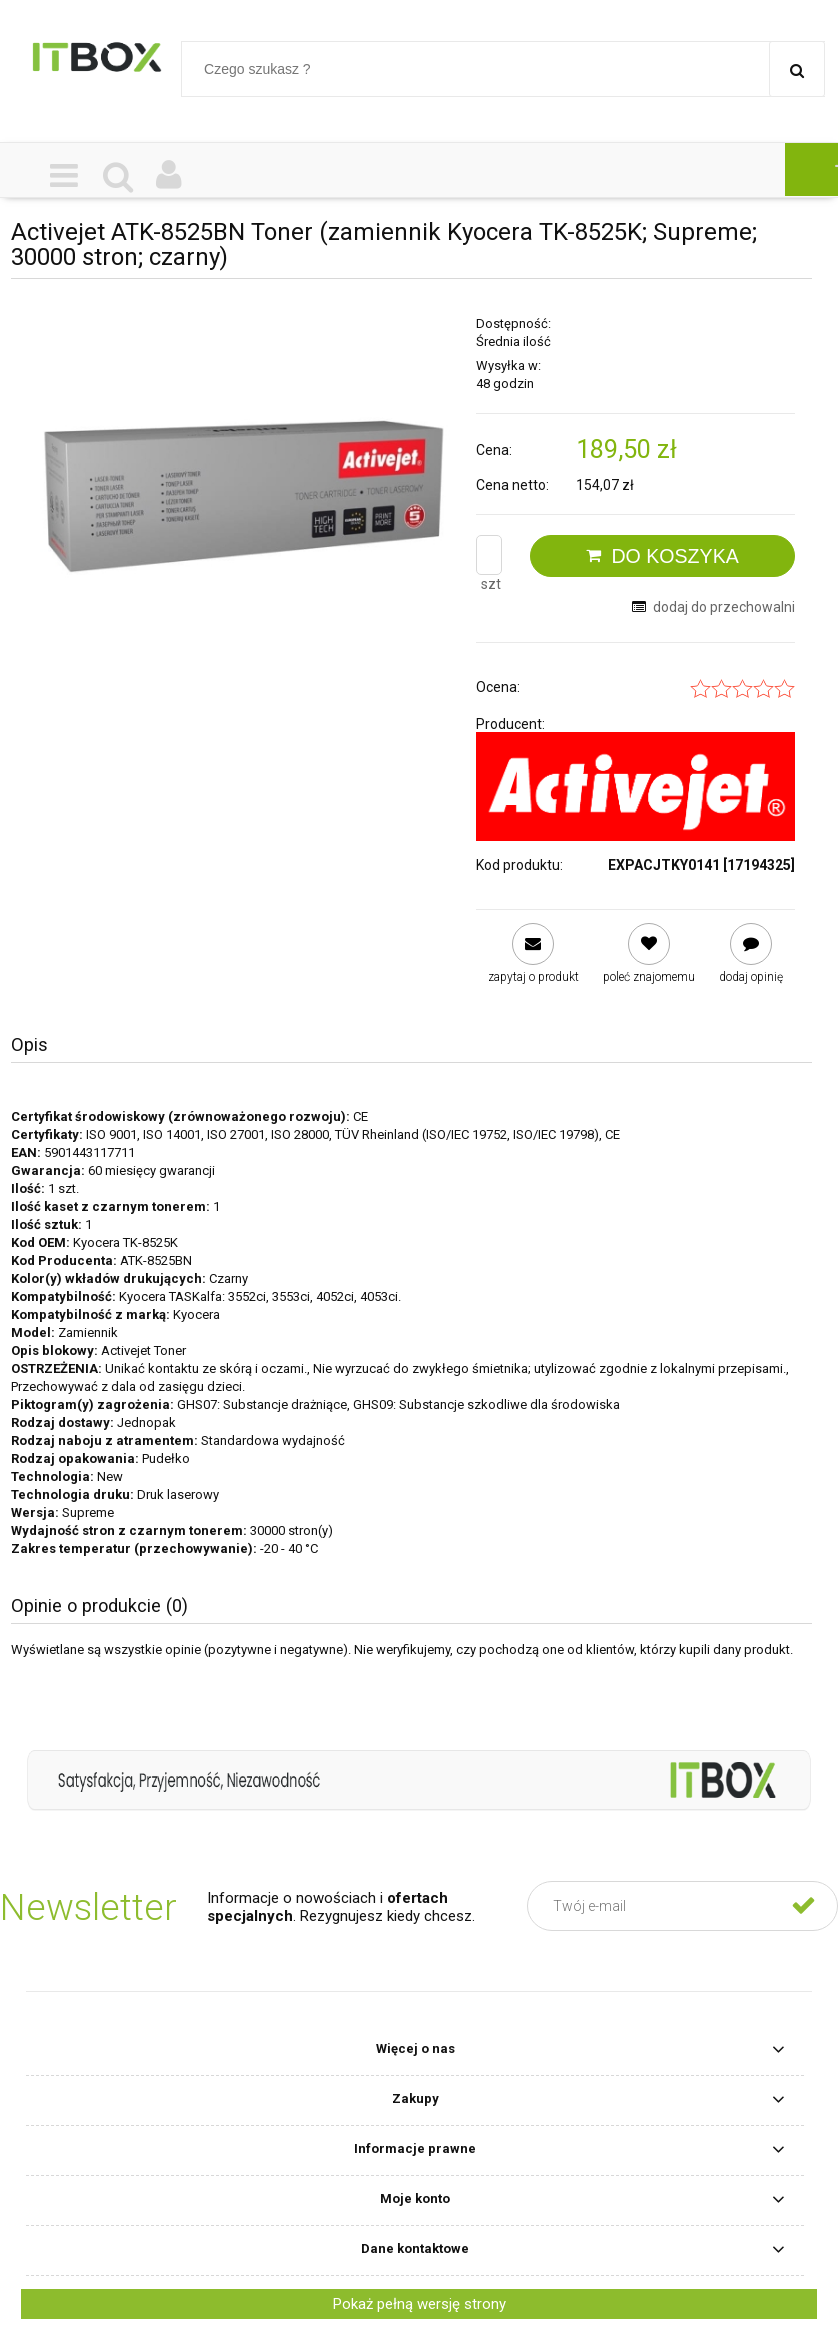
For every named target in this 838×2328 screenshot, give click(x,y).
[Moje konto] (169, 176)
